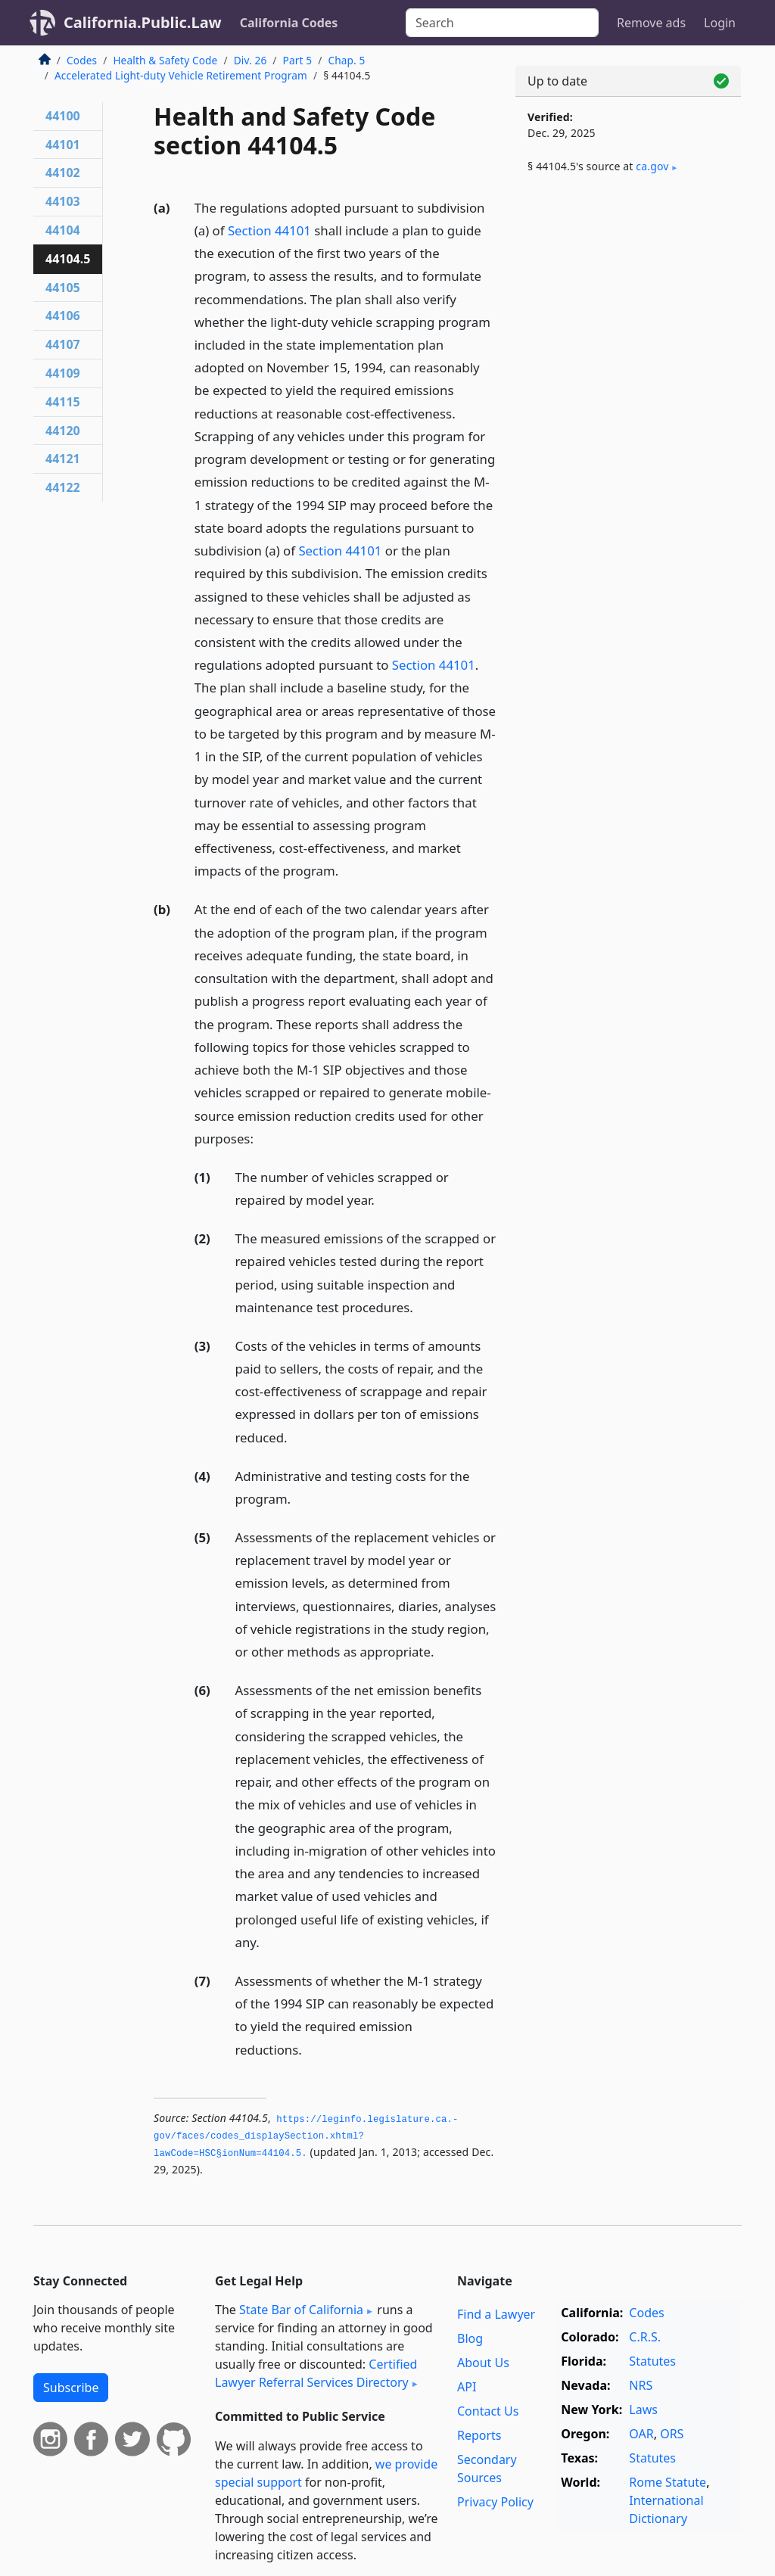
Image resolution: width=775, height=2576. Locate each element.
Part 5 (298, 60)
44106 (62, 315)
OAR (641, 2433)
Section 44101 (269, 230)
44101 (62, 144)
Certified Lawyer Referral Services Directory (316, 2373)
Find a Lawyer (496, 2314)
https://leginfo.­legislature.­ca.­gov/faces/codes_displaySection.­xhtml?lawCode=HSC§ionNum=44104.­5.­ (306, 2136)
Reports (479, 2435)
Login (720, 22)
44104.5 (67, 258)
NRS (640, 2385)
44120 (62, 430)
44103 (62, 201)
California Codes (289, 22)
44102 (62, 172)
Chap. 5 (346, 60)
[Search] (502, 22)
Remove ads (651, 22)
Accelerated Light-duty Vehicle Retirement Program (180, 75)
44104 (62, 230)
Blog (470, 2338)
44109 (62, 373)
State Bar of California (301, 2309)
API (466, 2386)
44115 (62, 402)
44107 (62, 344)
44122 (62, 487)
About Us (483, 2362)
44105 (62, 287)
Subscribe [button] (70, 2387)
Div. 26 (250, 60)
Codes (82, 60)
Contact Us (487, 2411)
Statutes (652, 2361)
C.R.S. (645, 2337)
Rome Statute (667, 2482)
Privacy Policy (495, 2502)
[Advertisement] (628, 304)
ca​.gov (652, 166)
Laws (643, 2409)
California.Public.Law (143, 22)
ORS (671, 2433)
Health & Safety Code (165, 60)
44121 (62, 458)
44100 (62, 115)
